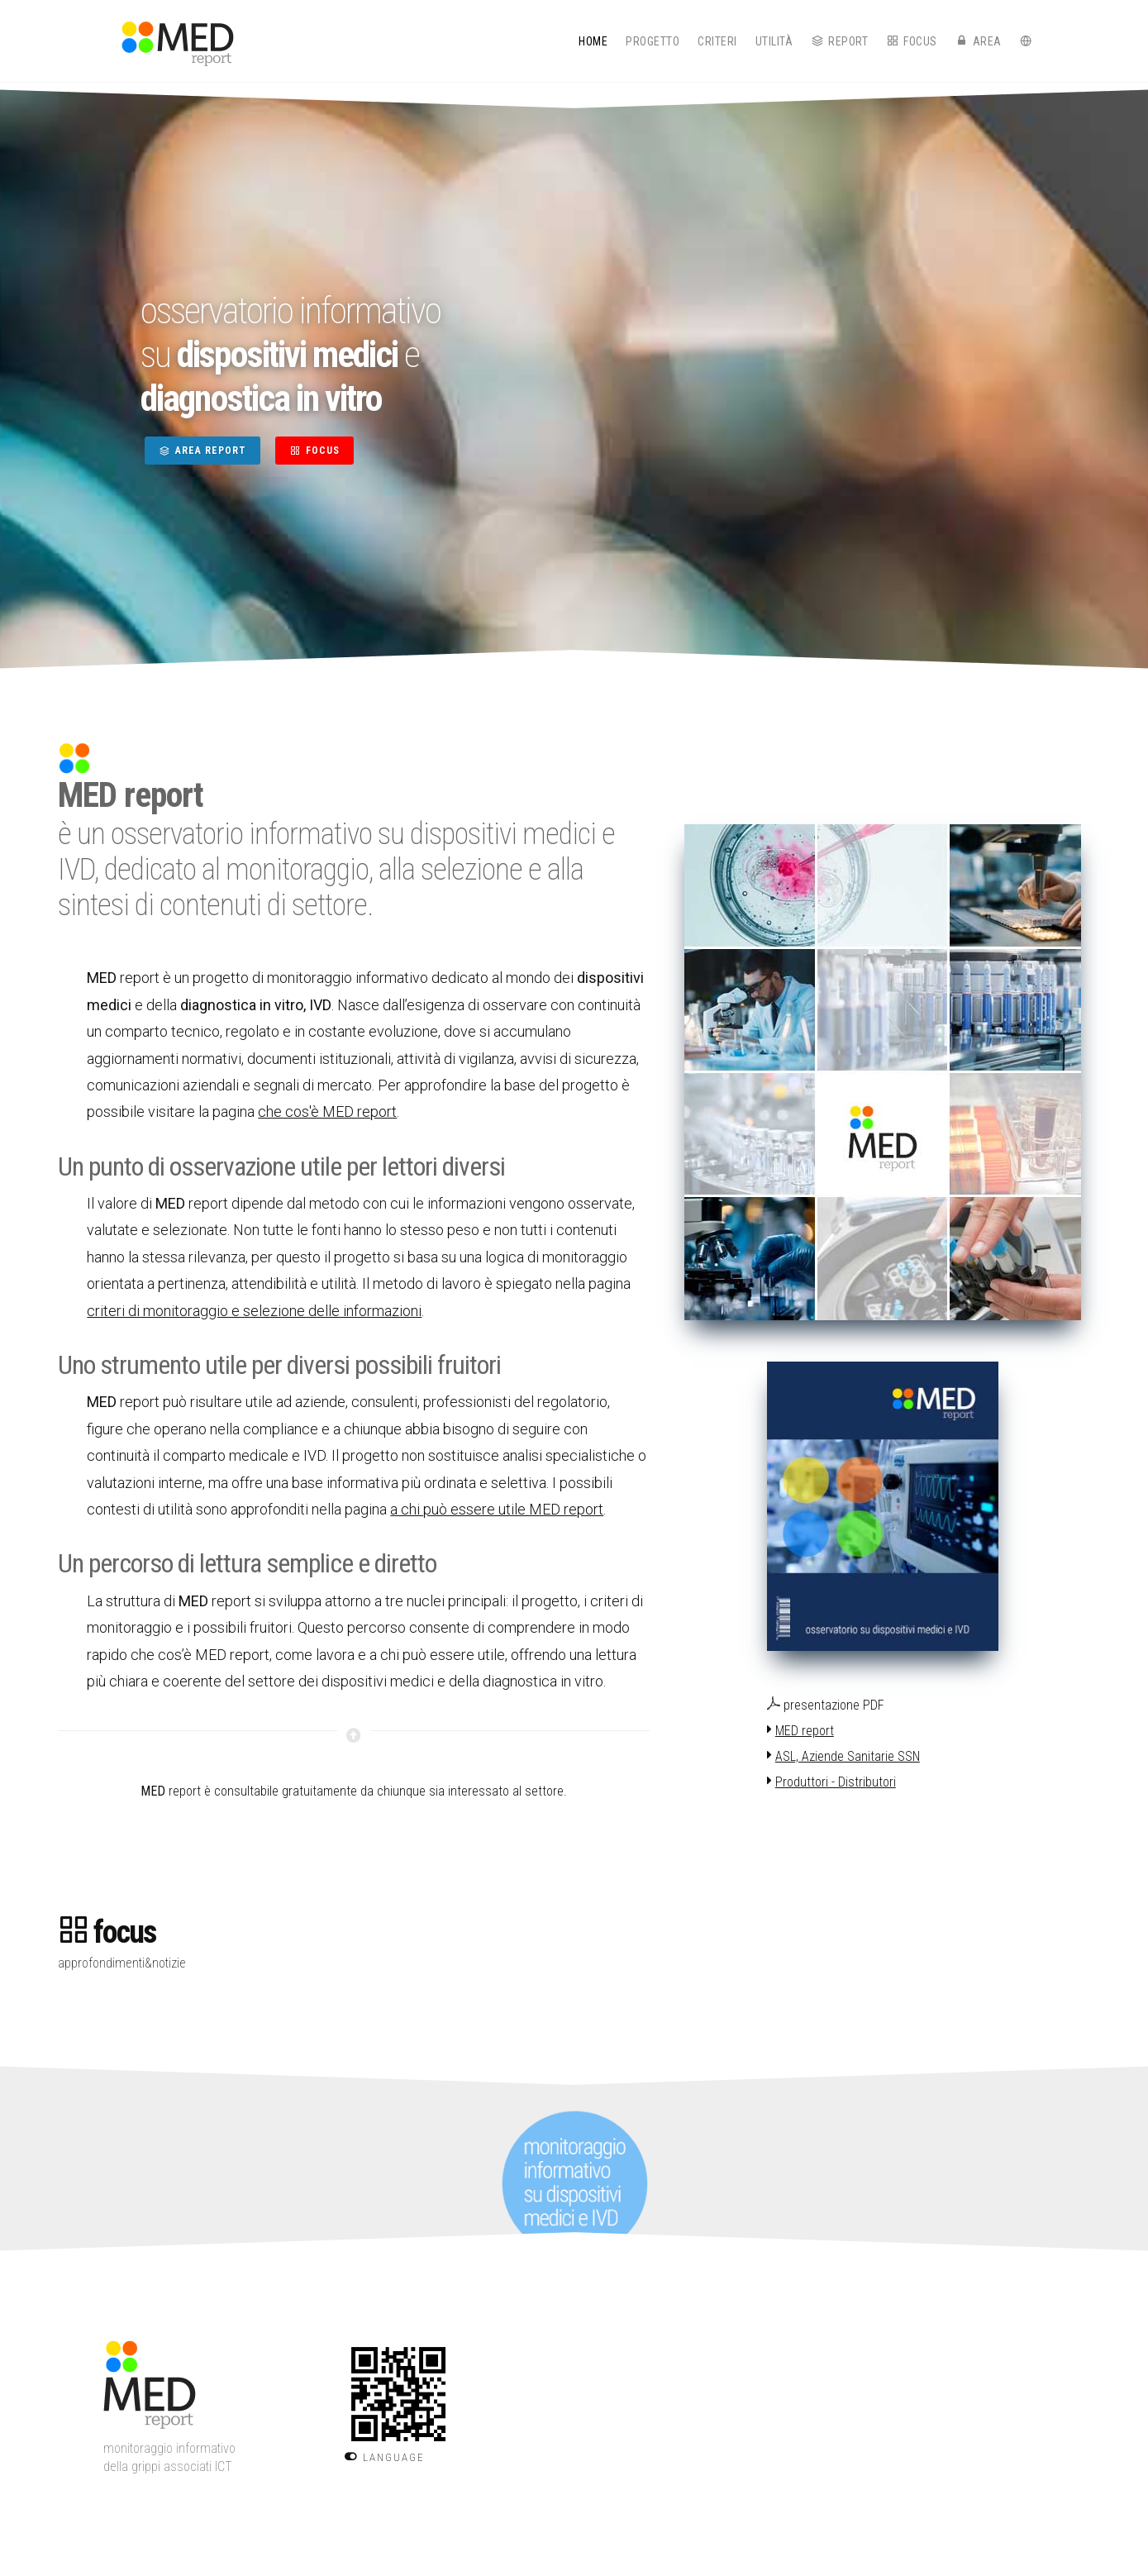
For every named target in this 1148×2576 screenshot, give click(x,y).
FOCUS (314, 450)
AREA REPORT (202, 450)
